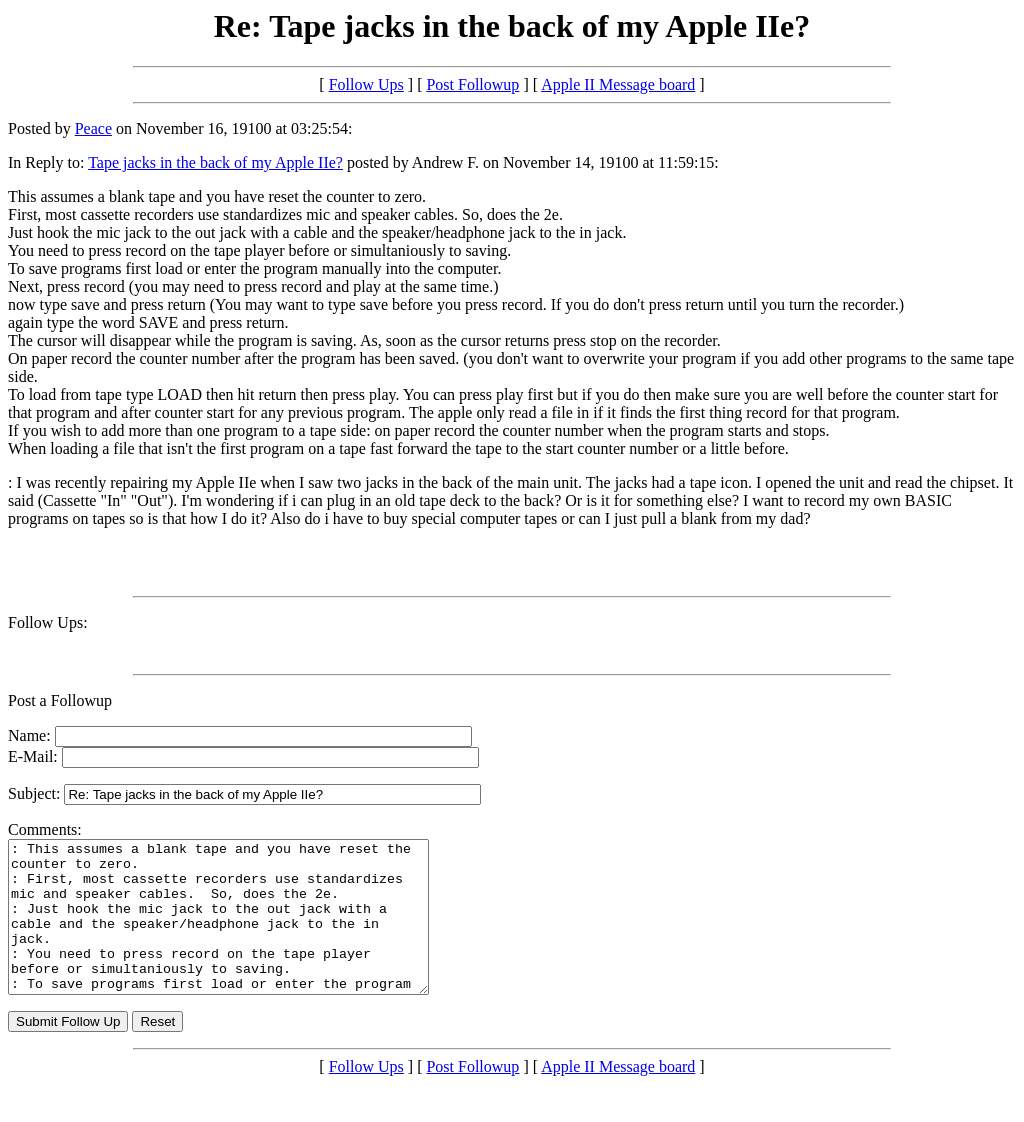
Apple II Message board (618, 84)
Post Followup (472, 84)
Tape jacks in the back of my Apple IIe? (215, 162)
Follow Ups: (48, 622)
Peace (93, 128)
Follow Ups (366, 84)
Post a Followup (60, 700)
